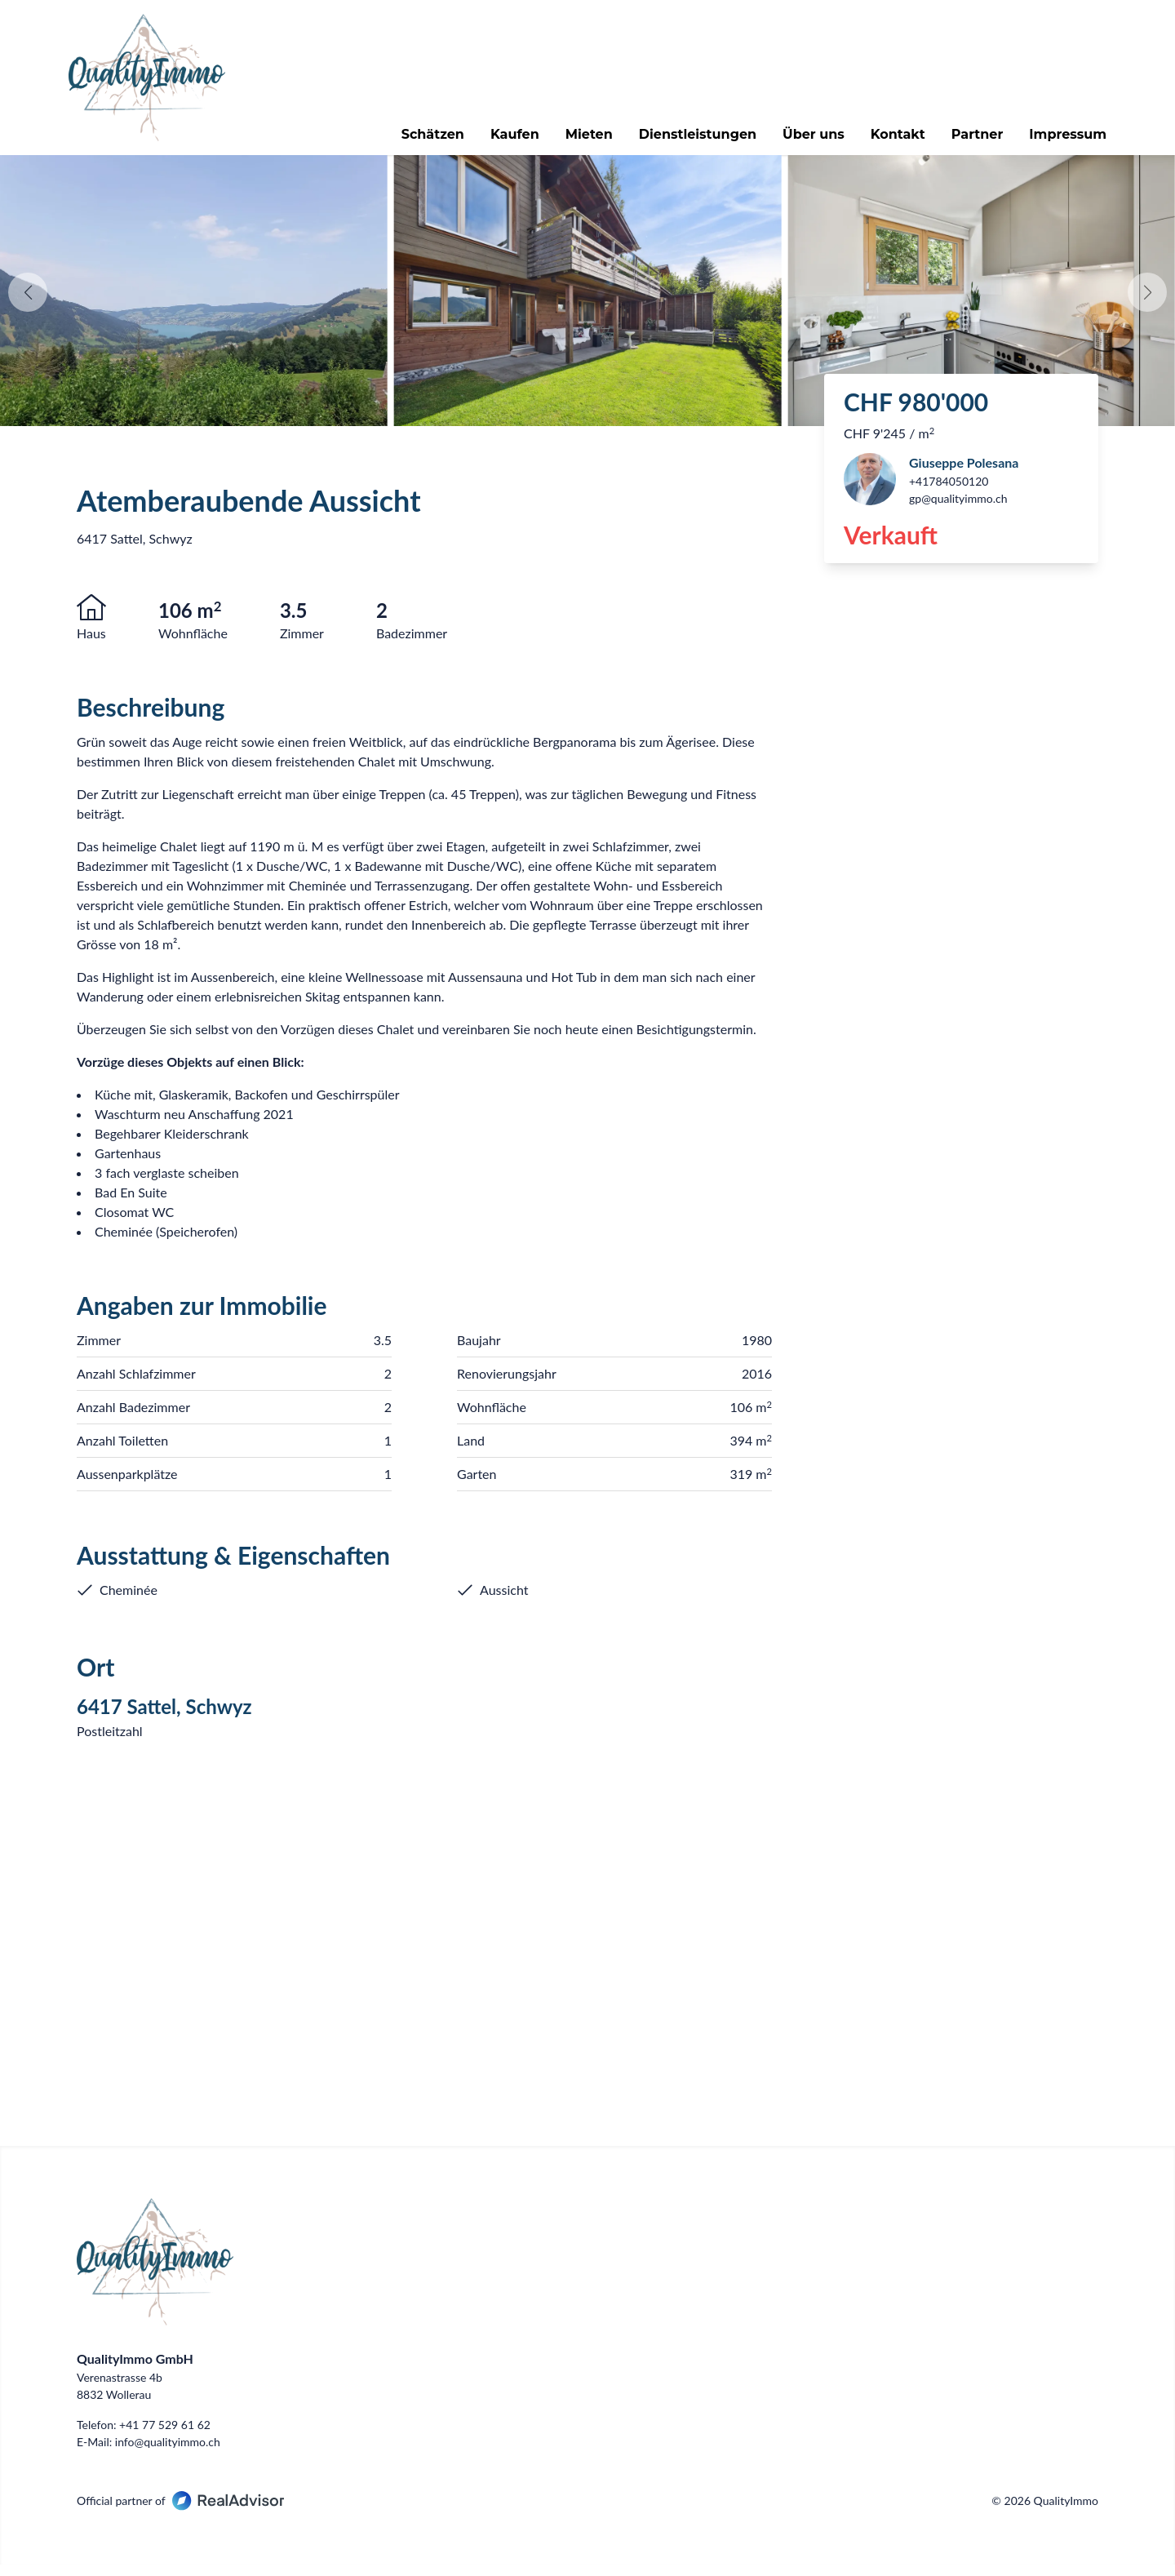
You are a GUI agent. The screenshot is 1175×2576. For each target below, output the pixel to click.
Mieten (581, 140)
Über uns (805, 140)
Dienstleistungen (689, 140)
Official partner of (180, 2512)
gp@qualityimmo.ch (958, 510)
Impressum (1059, 140)
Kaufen (506, 140)
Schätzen (424, 140)
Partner (969, 140)
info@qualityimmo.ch (167, 2453)
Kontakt (889, 140)
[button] (1147, 303)
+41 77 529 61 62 (165, 2436)
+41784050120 (948, 493)
